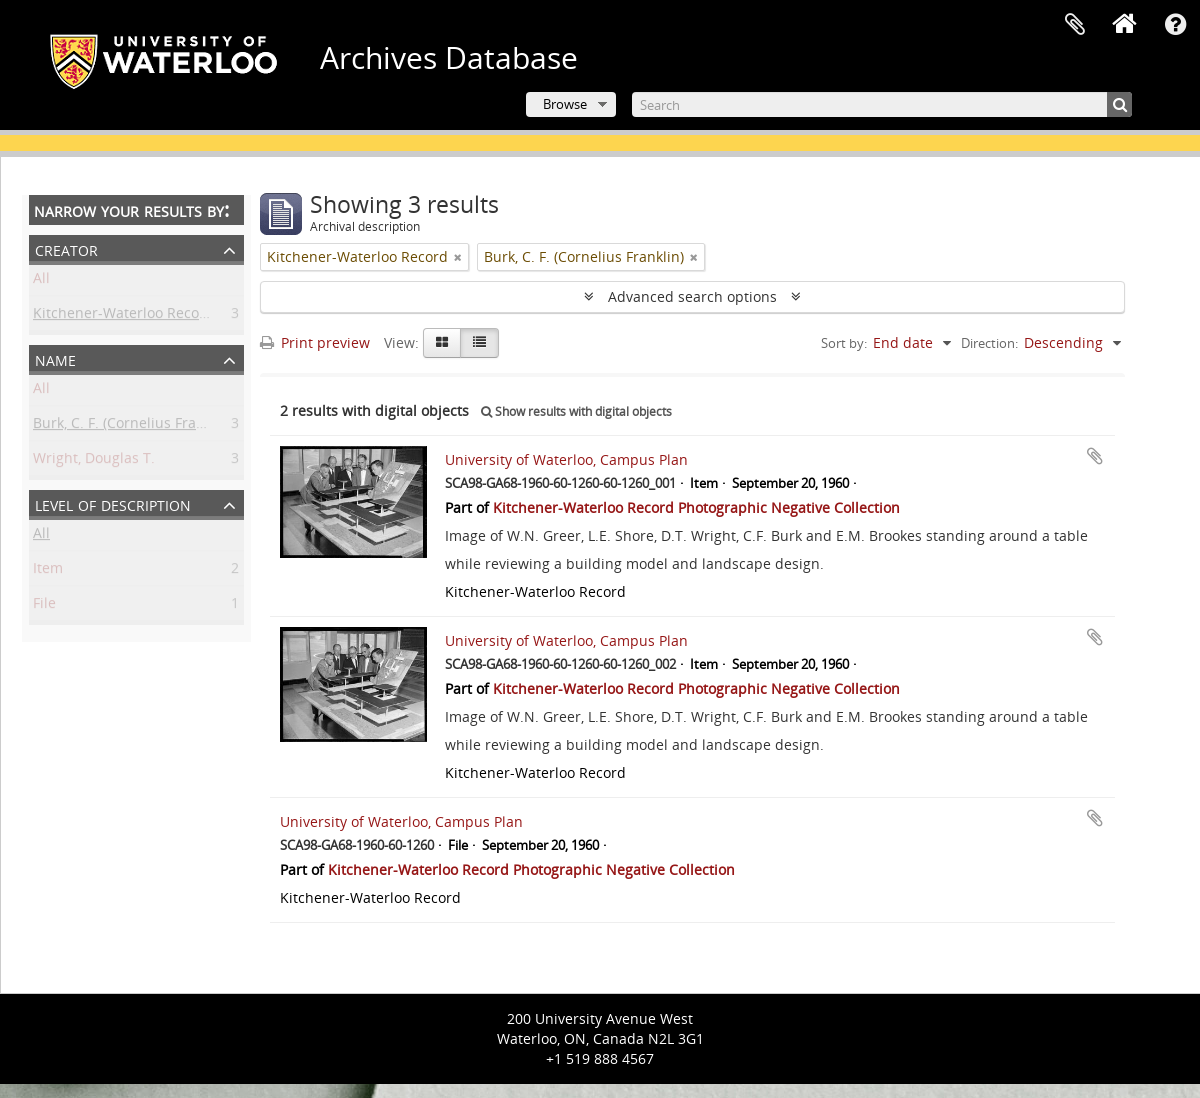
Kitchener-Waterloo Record (123, 316)
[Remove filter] (458, 257)
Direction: (989, 343)
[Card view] (442, 343)
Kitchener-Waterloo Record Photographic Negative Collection (696, 507)
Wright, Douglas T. (94, 461)
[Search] (882, 104)
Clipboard (1075, 25)
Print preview (315, 342)
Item (48, 571)
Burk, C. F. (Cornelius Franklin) (133, 426)
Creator (66, 248)
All (41, 281)
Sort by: (844, 343)
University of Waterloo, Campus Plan (566, 459)
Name (55, 358)
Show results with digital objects (576, 411)
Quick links (1175, 25)
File (44, 606)
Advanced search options (692, 296)
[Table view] (479, 343)
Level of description (113, 503)
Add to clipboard (1095, 456)
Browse (565, 104)
